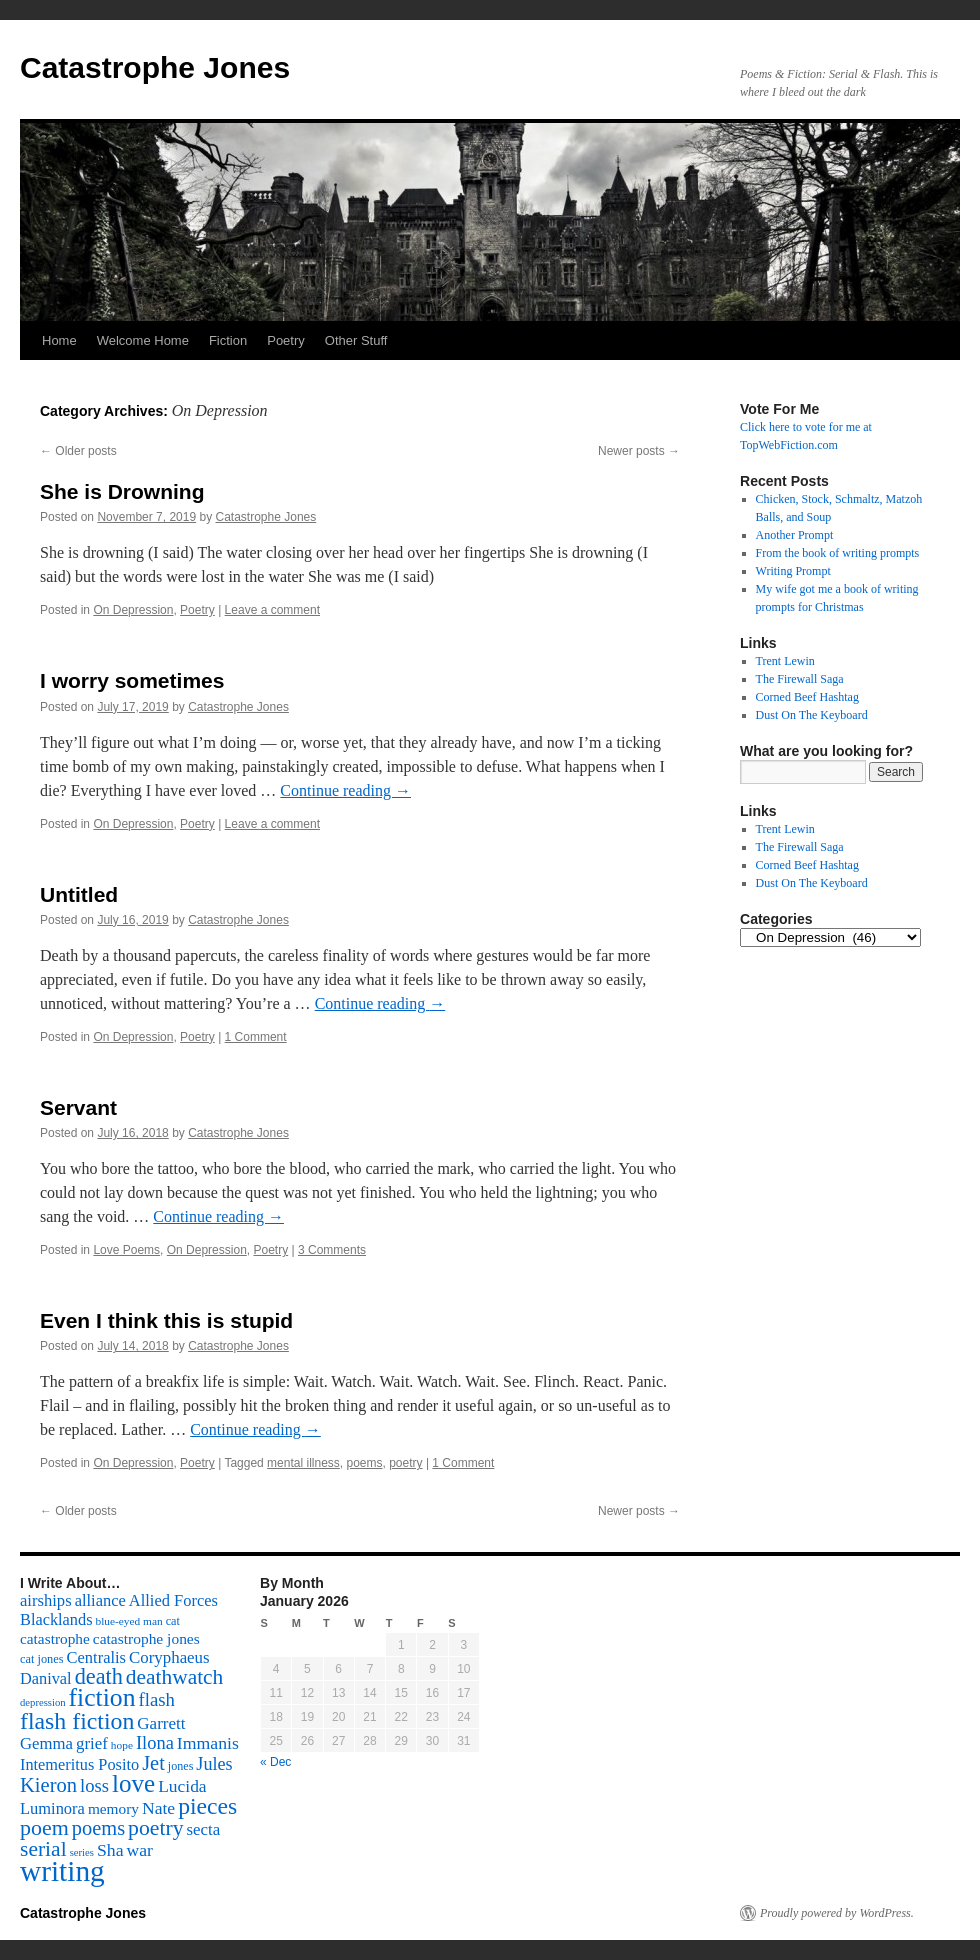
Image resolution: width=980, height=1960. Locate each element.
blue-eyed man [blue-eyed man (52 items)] (128, 1621)
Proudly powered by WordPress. (837, 1913)
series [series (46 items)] (82, 1852)
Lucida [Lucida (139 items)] (182, 1786)
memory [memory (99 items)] (113, 1808)
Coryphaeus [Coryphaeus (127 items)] (169, 1657)
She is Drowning (122, 491)
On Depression (133, 610)
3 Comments (332, 1250)
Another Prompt (795, 535)
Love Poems (126, 1250)
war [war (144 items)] (140, 1850)
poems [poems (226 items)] (98, 1828)
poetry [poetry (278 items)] (155, 1828)
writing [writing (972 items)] (62, 1871)
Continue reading (345, 790)
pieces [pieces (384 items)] (207, 1806)
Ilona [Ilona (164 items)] (155, 1743)
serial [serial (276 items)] (43, 1849)
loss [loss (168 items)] (94, 1785)
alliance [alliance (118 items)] (100, 1600)
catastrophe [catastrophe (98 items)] (55, 1638)
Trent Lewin (785, 661)
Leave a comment (272, 610)
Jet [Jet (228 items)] (153, 1763)
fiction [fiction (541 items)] (102, 1697)
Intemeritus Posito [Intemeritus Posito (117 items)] (79, 1764)
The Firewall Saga (800, 679)
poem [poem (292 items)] (44, 1827)
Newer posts (639, 451)
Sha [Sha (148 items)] (110, 1850)
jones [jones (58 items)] (181, 1766)
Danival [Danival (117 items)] (46, 1678)
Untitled (79, 894)
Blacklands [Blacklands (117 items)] (56, 1619)
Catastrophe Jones (155, 67)
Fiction (228, 340)
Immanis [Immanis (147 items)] (208, 1743)
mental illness (303, 1463)
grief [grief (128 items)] (92, 1743)
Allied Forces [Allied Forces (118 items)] (173, 1600)
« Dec (275, 1762)
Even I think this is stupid (166, 1320)
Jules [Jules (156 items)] (214, 1764)
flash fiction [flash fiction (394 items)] (77, 1721)
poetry (405, 1463)
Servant (78, 1107)
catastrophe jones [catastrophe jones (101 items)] (146, 1638)
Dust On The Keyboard (812, 715)
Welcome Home (143, 340)
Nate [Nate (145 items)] (158, 1808)
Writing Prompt (793, 571)
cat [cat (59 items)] (173, 1621)
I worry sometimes (132, 680)
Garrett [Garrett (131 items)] (161, 1723)
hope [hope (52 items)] (122, 1745)
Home (59, 340)
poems (364, 1463)
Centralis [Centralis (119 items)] (96, 1657)
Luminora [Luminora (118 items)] (52, 1808)
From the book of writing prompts (838, 553)
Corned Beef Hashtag (807, 697)
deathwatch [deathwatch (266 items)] (174, 1677)
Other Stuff (356, 340)
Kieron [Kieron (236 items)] (48, 1785)
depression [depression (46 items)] (43, 1702)
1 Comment (256, 1037)
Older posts (78, 451)
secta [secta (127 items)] (204, 1829)
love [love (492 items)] (133, 1783)
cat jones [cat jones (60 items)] (42, 1659)
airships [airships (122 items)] (46, 1600)
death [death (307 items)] (99, 1676)
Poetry (286, 340)
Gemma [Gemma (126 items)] (46, 1743)
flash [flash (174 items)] (157, 1699)
